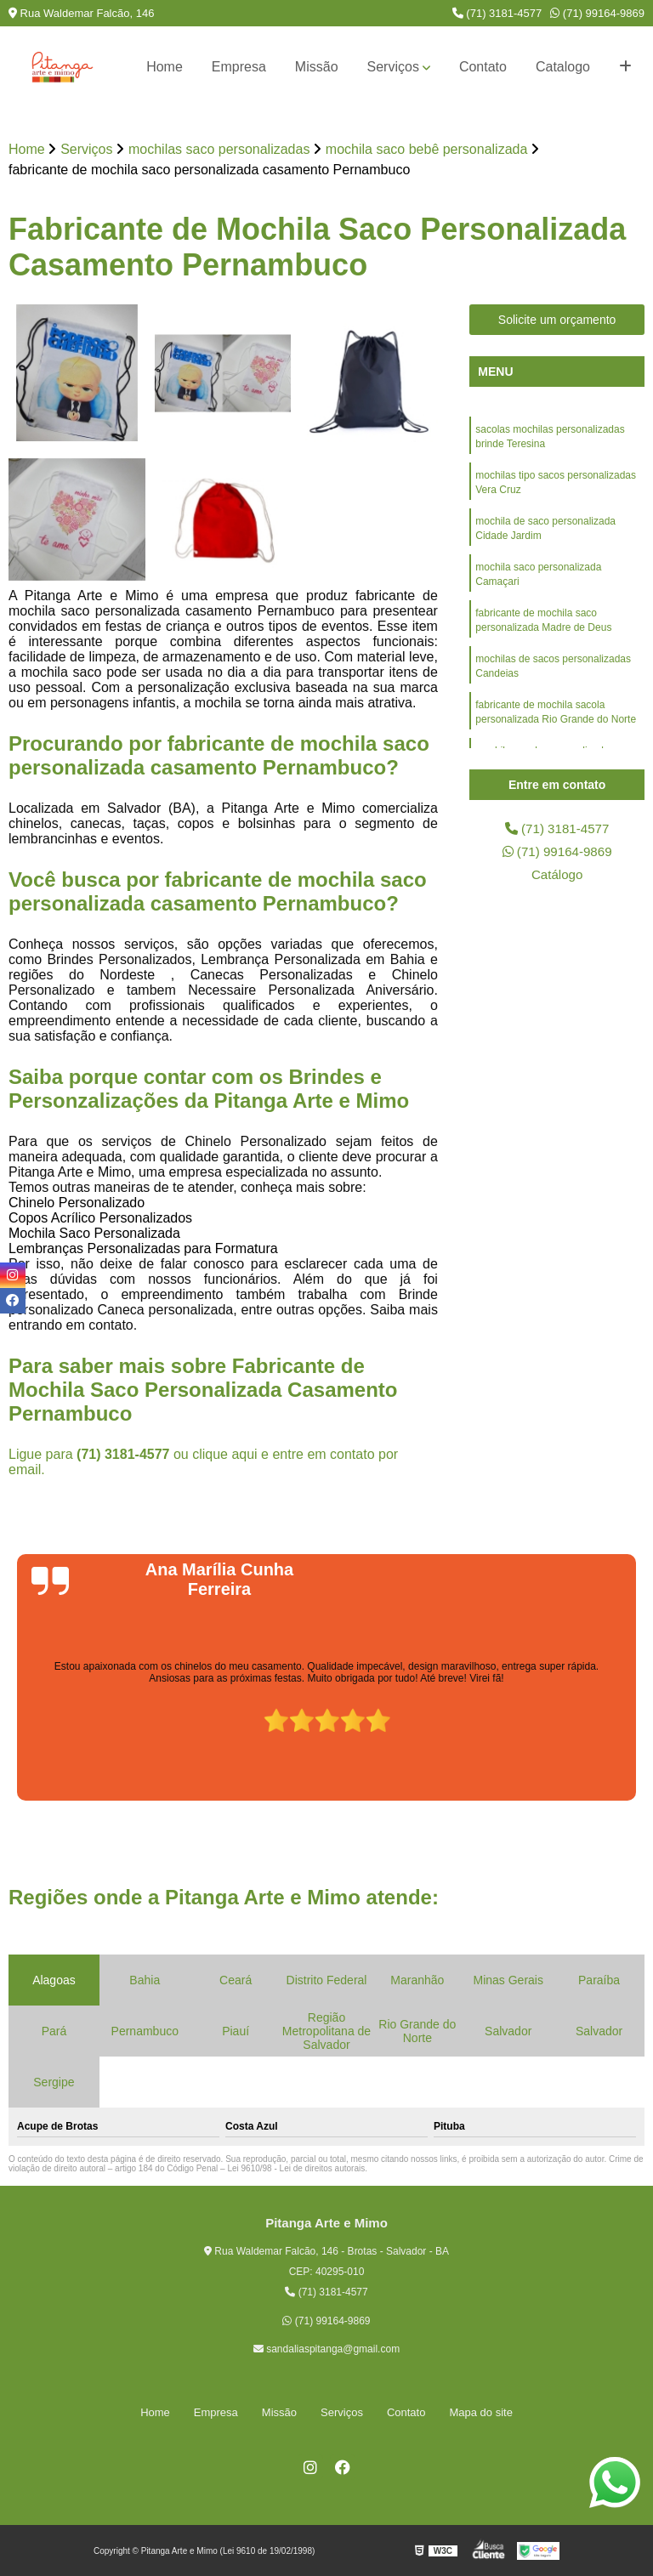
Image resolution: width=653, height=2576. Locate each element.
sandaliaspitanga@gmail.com (326, 2350)
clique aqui (225, 1454)
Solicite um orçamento (557, 320)
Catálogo (557, 877)
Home (164, 67)
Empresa (239, 67)
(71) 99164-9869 (597, 13)
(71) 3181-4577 (497, 13)
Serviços (393, 67)
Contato (483, 67)
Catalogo (563, 67)
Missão (316, 67)
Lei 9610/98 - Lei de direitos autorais (296, 2168)
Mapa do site (480, 2412)
